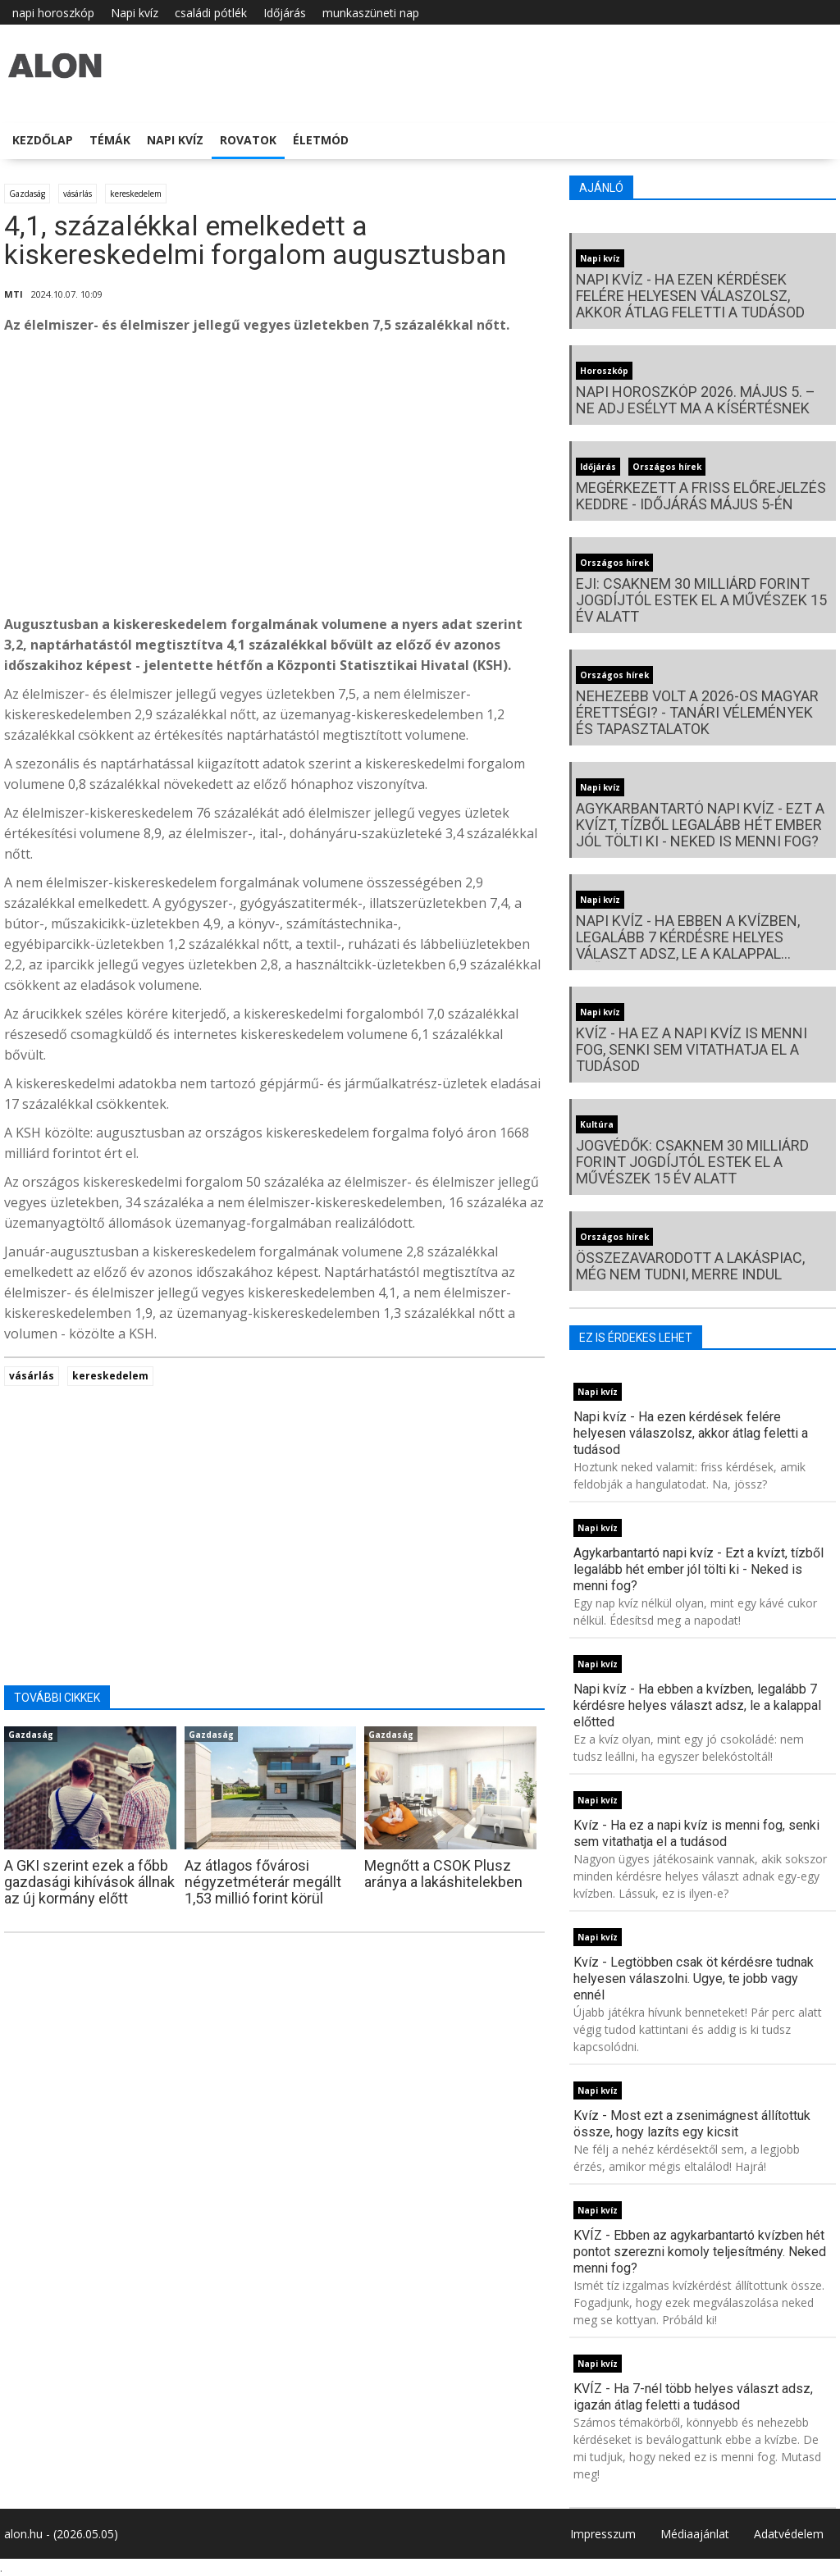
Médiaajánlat (694, 2534)
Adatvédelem (789, 2534)
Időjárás (284, 13)
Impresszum (603, 2534)
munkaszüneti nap (370, 13)
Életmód (321, 140)
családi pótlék (211, 13)
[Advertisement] (274, 479)
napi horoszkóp (53, 13)
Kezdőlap (42, 140)
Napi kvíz (134, 13)
